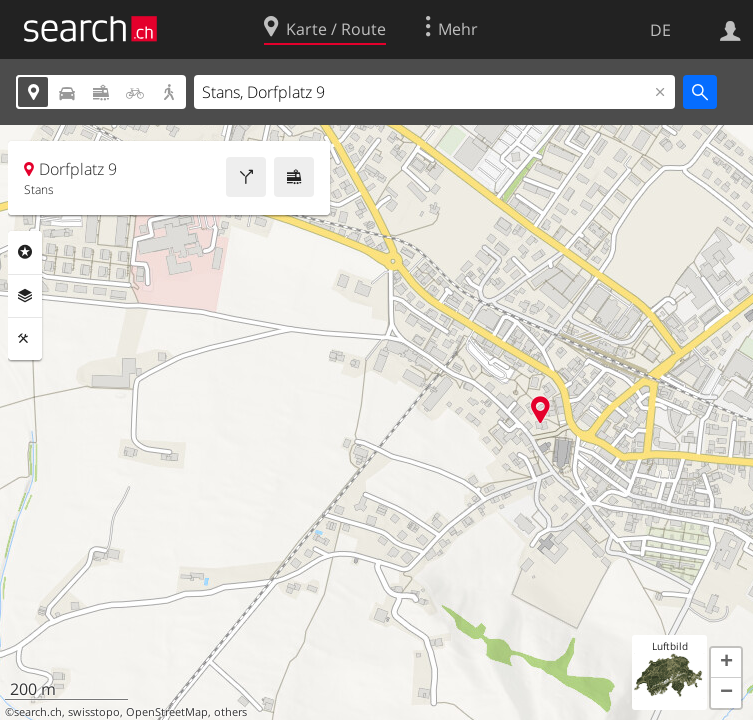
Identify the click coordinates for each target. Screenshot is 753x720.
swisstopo (94, 712)
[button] (726, 663)
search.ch (38, 712)
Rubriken (25, 252)
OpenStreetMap (167, 712)
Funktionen (25, 339)
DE (660, 30)
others (230, 712)
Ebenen (25, 296)
